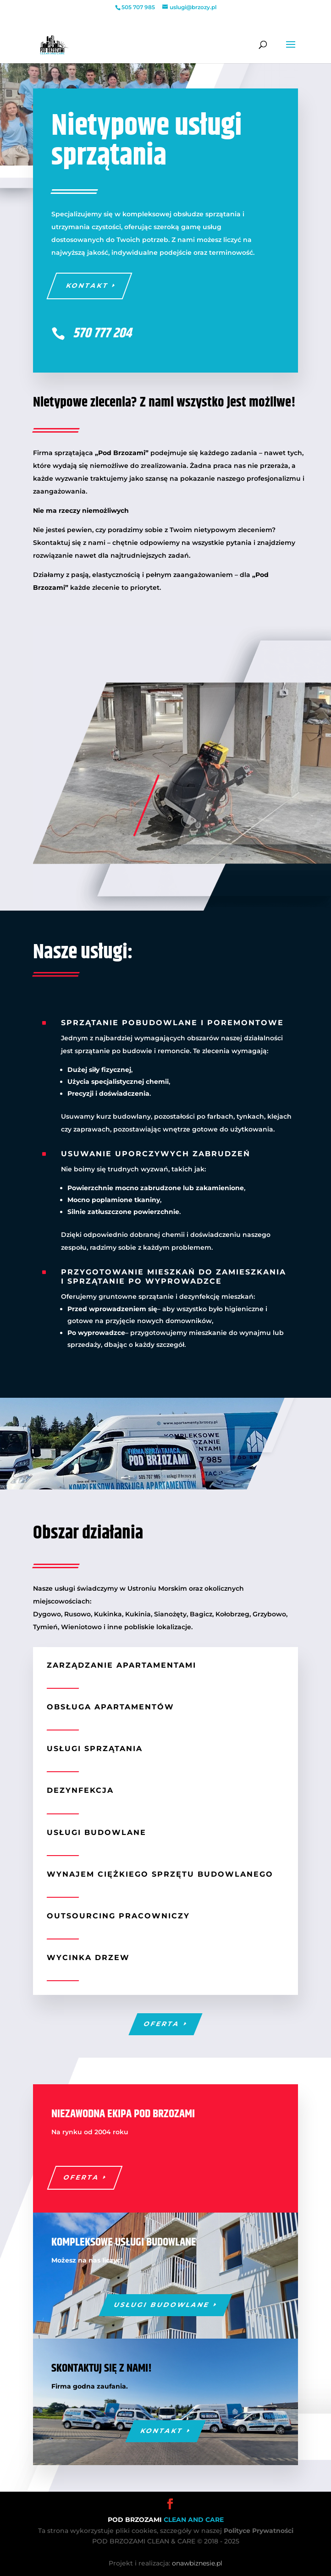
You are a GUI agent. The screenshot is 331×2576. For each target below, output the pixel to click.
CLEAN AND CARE (194, 2520)
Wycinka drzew (88, 1957)
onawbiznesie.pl (197, 2563)
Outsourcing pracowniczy (118, 1915)
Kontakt (87, 285)
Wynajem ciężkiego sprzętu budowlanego (160, 1874)
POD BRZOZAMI (136, 2520)
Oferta (162, 2024)
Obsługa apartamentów (110, 1707)
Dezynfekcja (80, 1790)
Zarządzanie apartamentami (121, 1665)
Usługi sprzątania (95, 1748)
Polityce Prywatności (258, 2531)
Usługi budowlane (96, 1832)
